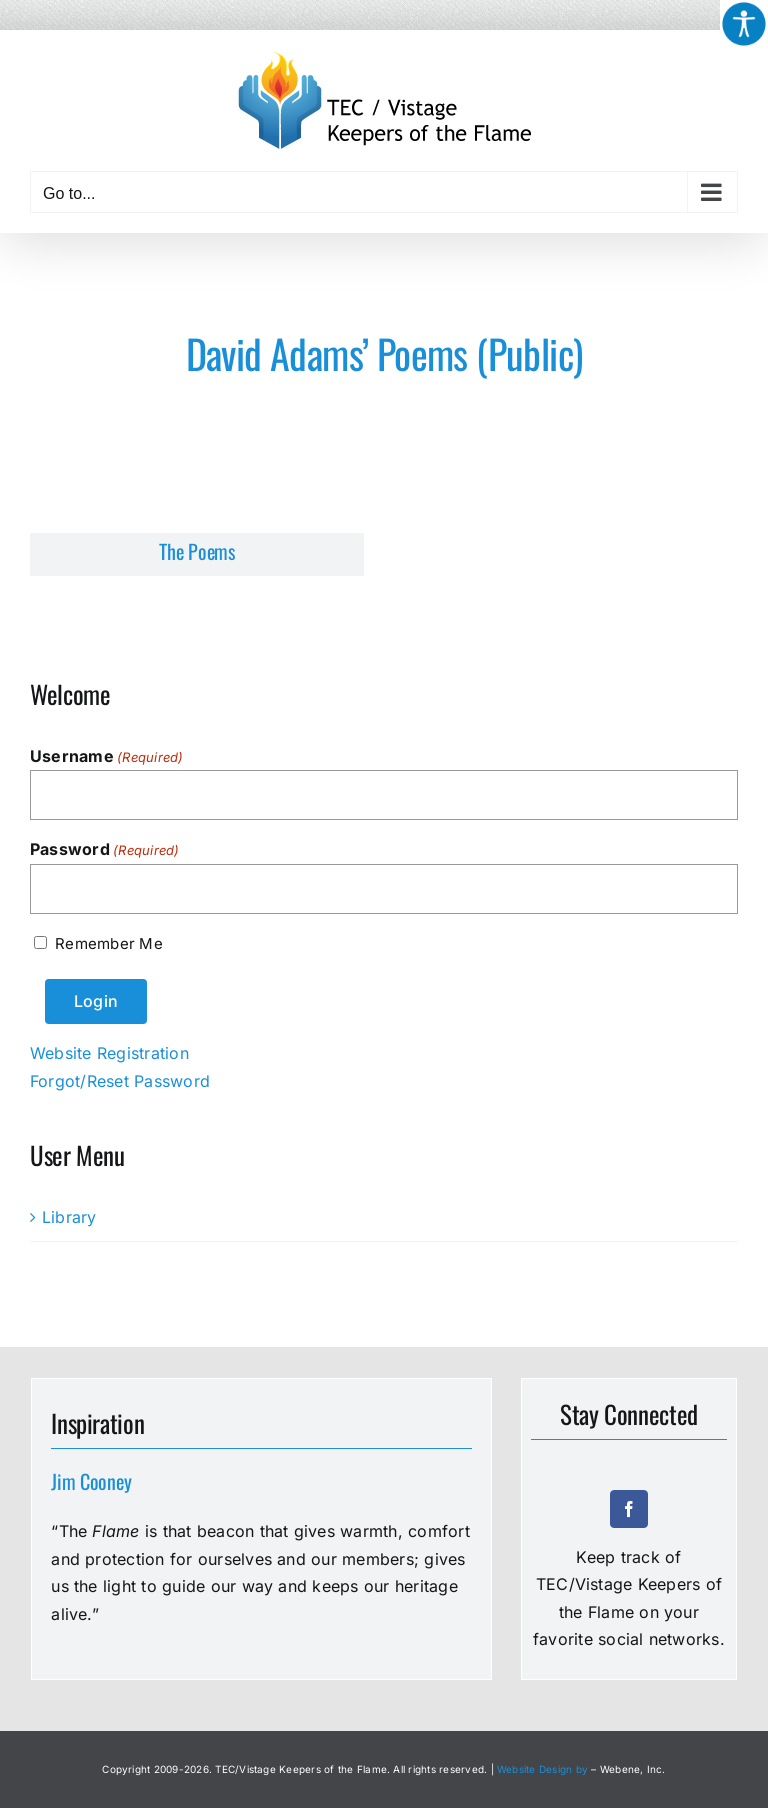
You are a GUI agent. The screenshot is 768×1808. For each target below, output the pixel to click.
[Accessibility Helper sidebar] (744, 24)
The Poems (196, 551)
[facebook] (629, 1509)
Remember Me (108, 943)
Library (69, 1217)
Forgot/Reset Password (120, 1081)
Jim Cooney (91, 1481)
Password (105, 850)
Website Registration (109, 1053)
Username (107, 757)
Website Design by (542, 1769)
